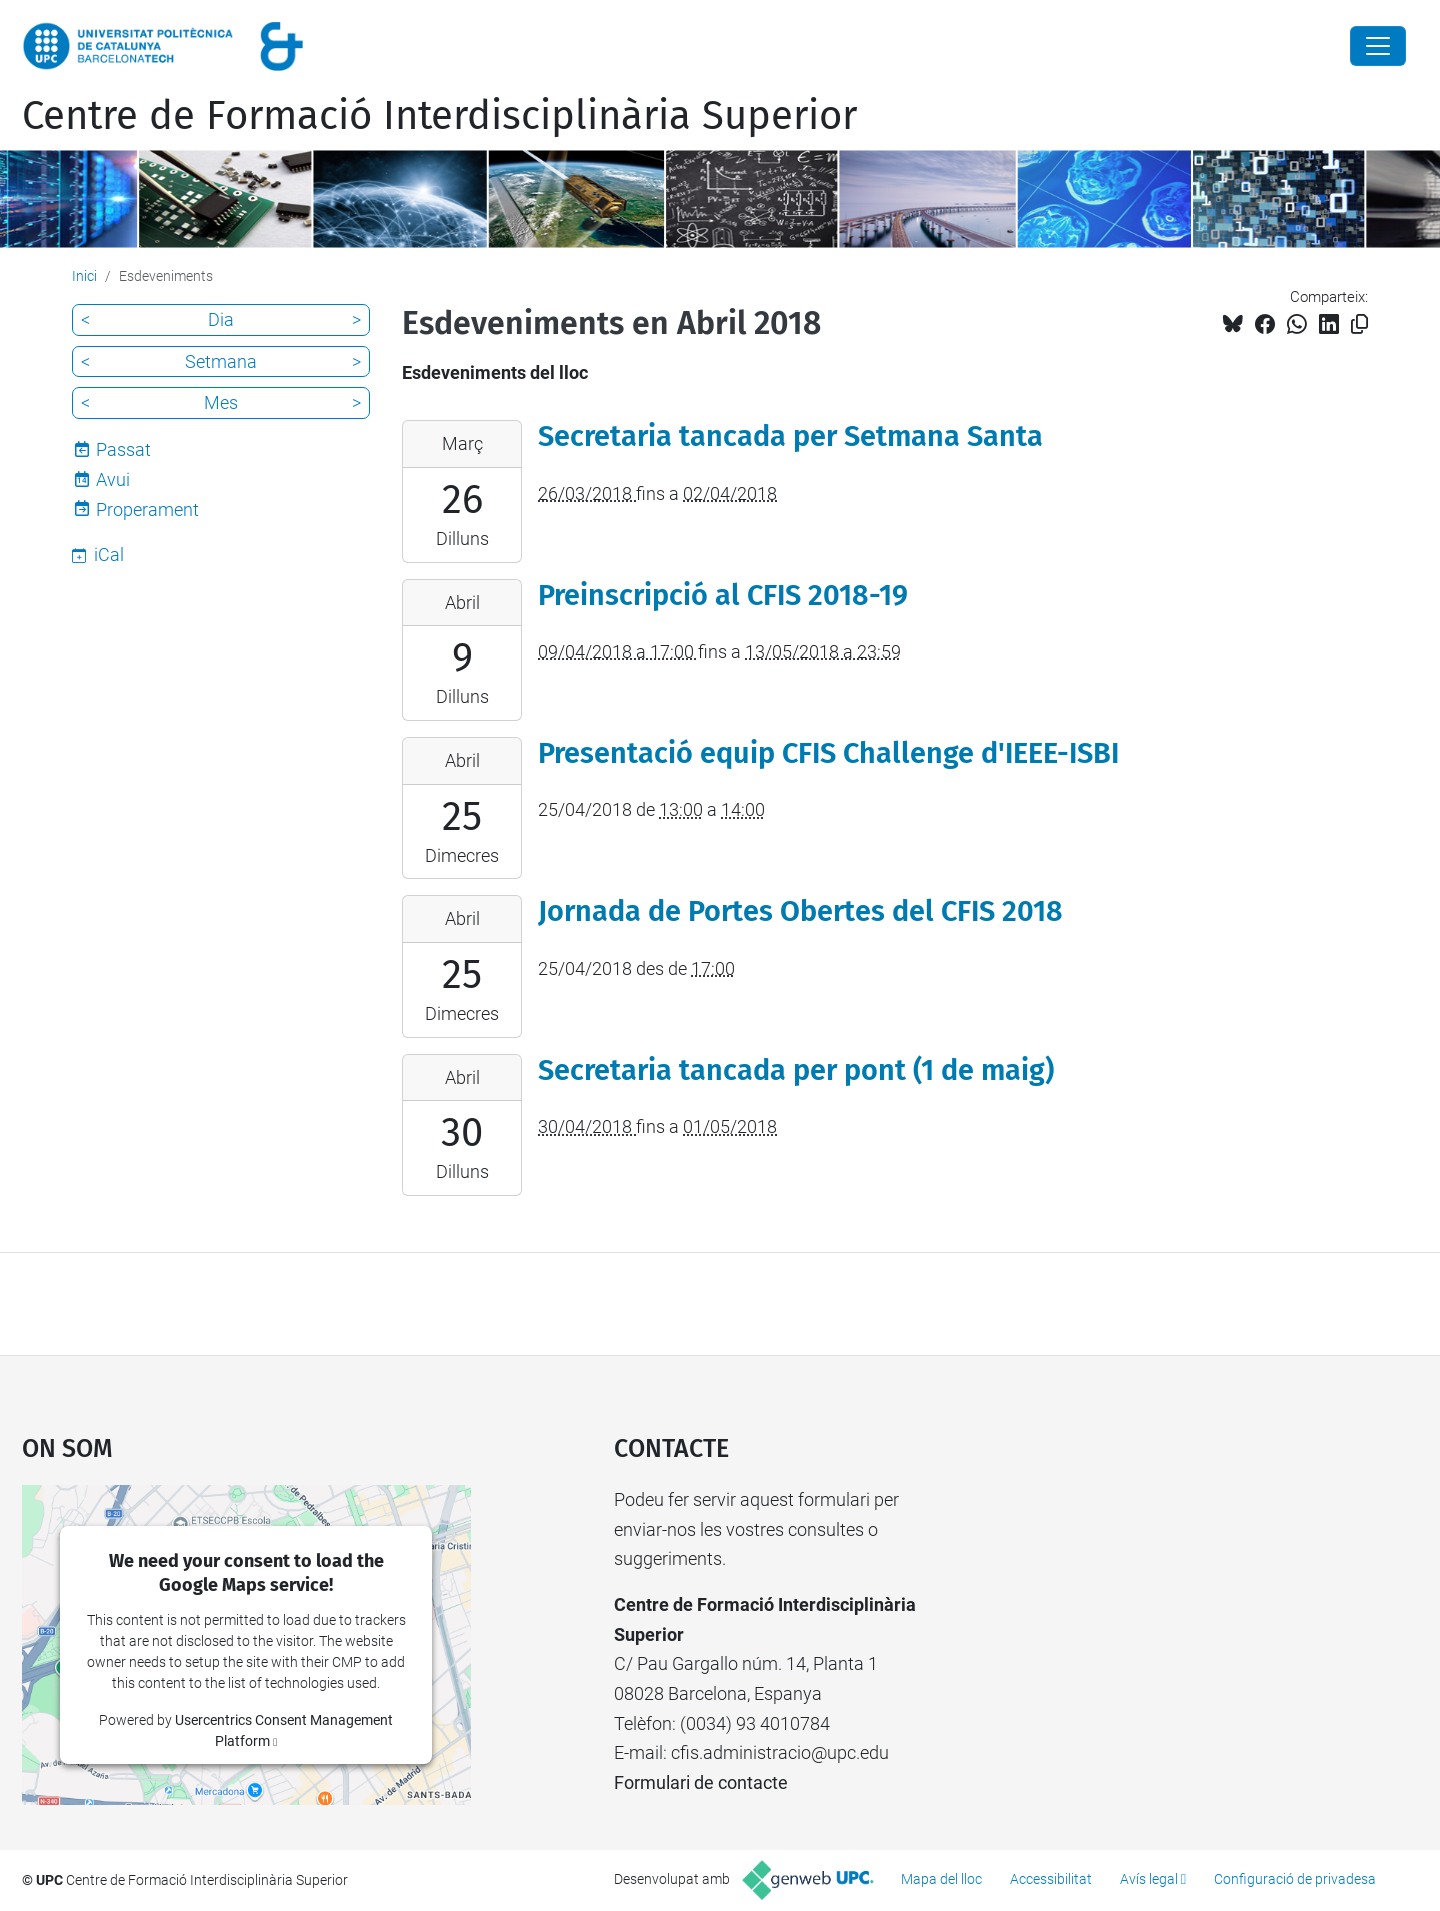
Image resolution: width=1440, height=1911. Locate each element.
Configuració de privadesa (1295, 1879)
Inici (84, 276)
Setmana (221, 361)
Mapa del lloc (941, 1879)
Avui (113, 479)
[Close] (1378, 46)
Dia (221, 319)
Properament (147, 509)
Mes (221, 402)
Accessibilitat (1051, 1879)
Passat (123, 449)
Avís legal (1149, 1879)
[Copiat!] (1359, 324)
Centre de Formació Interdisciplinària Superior (439, 116)
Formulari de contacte (701, 1782)
